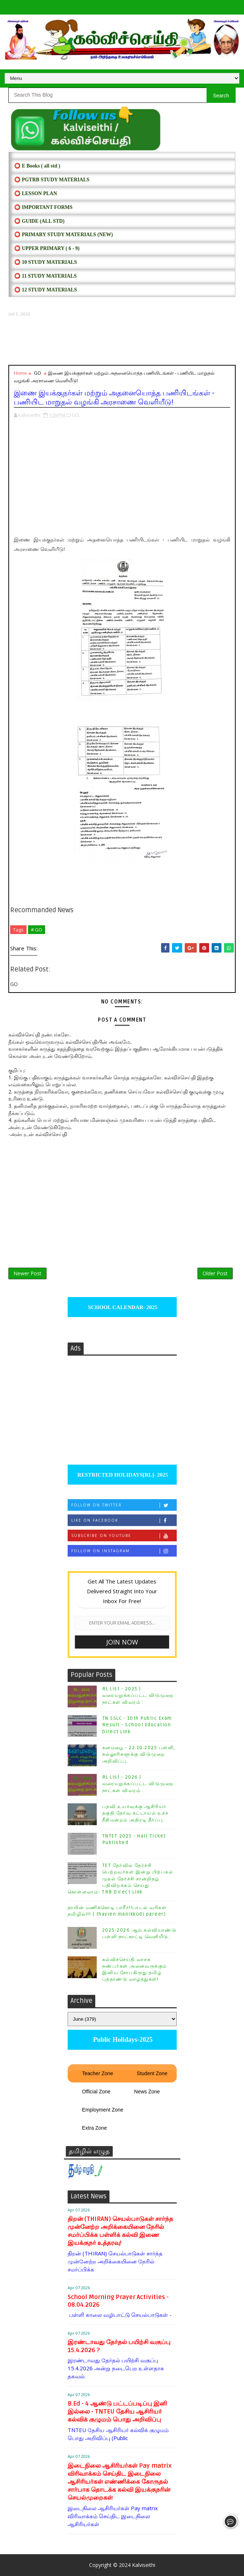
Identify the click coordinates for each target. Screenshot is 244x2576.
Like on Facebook (123, 1520)
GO (37, 373)
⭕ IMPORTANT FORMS (43, 207)
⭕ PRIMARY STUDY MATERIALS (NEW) (63, 234)
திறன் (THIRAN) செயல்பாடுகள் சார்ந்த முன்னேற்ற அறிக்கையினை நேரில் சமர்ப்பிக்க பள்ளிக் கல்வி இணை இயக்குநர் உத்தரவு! (120, 2231)
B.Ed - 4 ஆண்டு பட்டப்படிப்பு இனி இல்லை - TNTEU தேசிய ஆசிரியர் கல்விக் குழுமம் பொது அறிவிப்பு (117, 2411)
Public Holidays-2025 (121, 2039)
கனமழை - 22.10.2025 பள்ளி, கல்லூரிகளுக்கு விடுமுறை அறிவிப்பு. (138, 1754)
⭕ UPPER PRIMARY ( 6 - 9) (46, 248)
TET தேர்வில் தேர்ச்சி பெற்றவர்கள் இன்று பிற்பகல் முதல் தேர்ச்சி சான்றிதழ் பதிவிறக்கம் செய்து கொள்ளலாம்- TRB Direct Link (120, 1879)
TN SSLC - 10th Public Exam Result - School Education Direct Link (137, 1724)
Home (20, 373)
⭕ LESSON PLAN (35, 193)
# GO (36, 929)
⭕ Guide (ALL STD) (39, 221)
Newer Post (27, 1273)
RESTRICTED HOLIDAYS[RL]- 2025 (122, 1475)
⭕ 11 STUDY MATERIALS (45, 276)
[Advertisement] (121, 341)
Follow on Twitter (123, 1505)
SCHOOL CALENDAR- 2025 (122, 1307)
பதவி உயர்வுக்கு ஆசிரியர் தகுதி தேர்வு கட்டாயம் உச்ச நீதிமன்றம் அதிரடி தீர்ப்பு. (135, 1813)
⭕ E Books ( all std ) (37, 166)
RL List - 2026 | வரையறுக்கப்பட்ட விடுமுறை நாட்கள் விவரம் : (138, 1783)
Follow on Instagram (123, 1551)
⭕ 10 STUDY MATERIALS (45, 262)
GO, (76, 415)
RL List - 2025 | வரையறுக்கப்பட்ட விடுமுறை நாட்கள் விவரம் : (138, 1695)
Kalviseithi (143, 2564)
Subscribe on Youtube (123, 1535)
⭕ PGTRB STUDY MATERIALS (51, 179)
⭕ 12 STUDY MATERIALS (45, 290)
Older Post (215, 1273)
